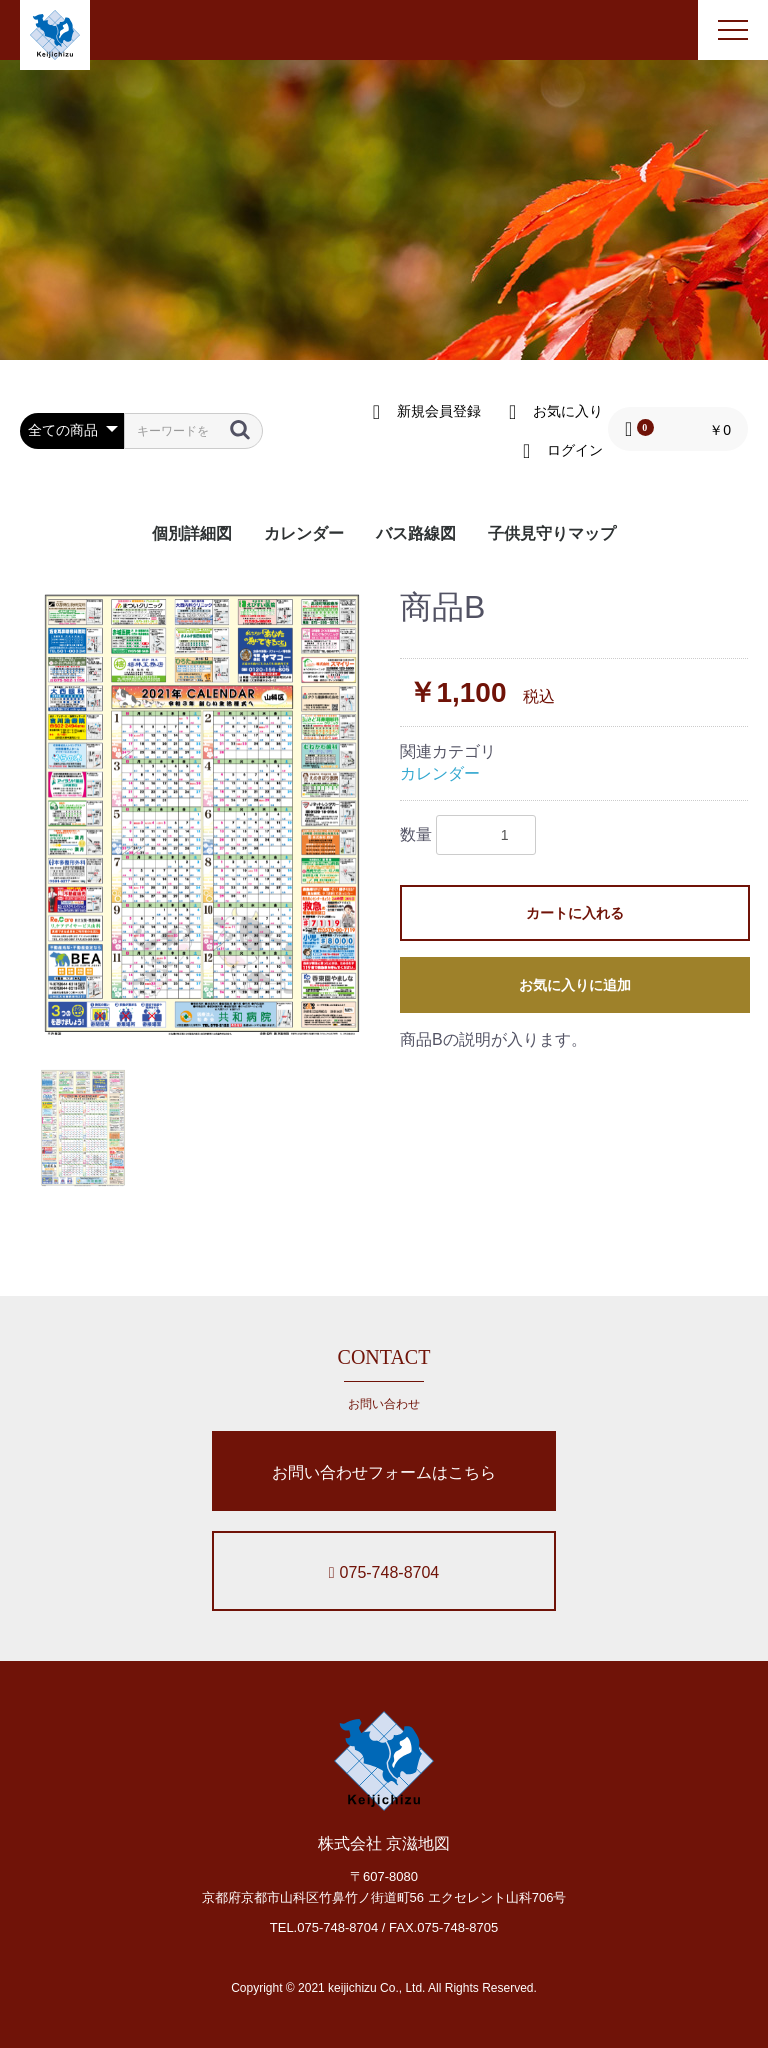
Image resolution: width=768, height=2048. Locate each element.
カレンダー (304, 533)
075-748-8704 (384, 1572)
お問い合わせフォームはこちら (384, 1472)
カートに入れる (575, 913)
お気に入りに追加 (575, 985)
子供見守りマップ (552, 533)
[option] (202, 814)
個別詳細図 (192, 533)
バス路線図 (416, 533)
